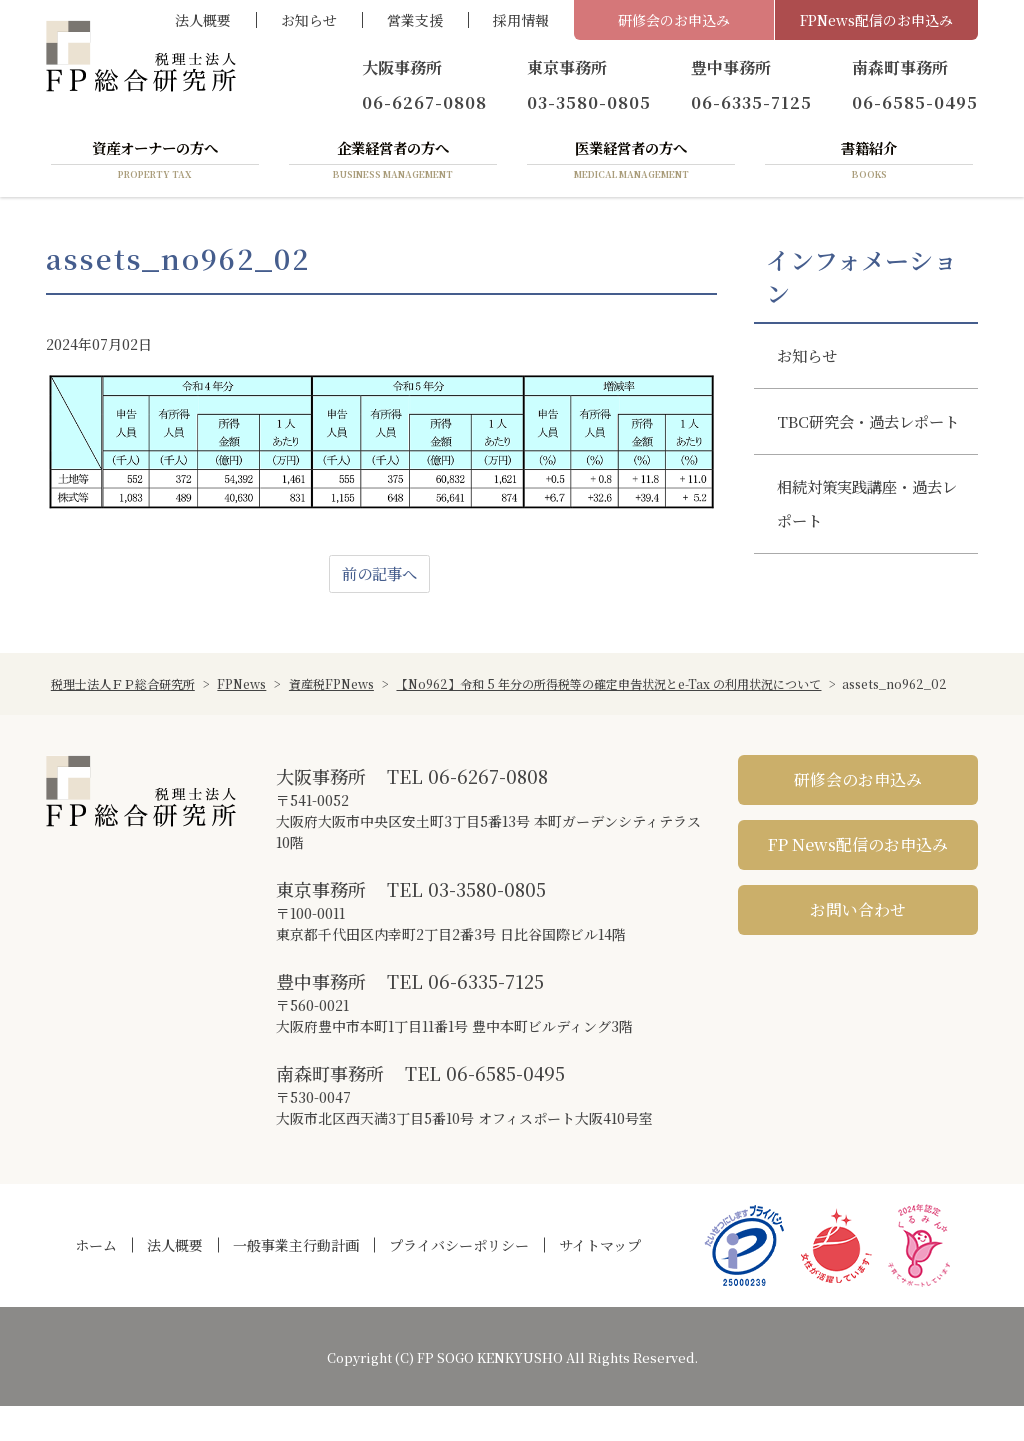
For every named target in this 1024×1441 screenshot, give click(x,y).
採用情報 (521, 20)
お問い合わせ (858, 943)
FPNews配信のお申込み (876, 20)
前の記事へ (380, 577)
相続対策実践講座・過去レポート (866, 550)
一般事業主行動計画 (296, 1280)
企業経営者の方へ (393, 163)
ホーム (96, 1280)
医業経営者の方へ (631, 163)
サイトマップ (600, 1280)
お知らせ (309, 20)
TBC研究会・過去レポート (866, 447)
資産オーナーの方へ (155, 163)
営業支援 (415, 20)
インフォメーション (861, 280)
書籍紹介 (869, 163)
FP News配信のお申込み (858, 878)
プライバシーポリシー (459, 1280)
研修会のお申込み (674, 20)
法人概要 (203, 20)
